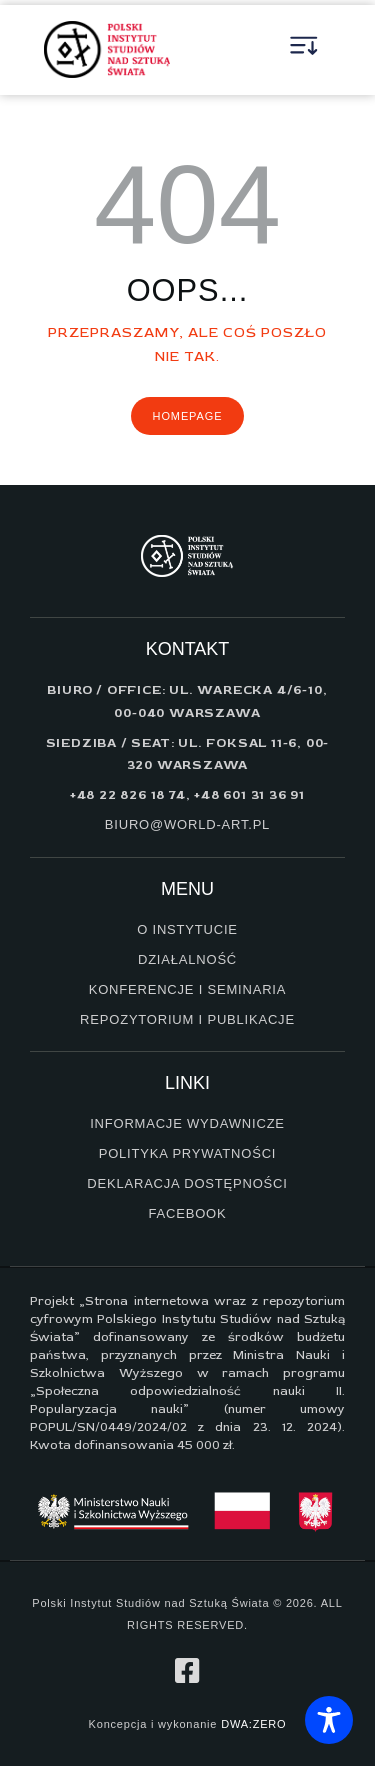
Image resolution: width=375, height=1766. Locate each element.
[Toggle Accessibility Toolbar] (329, 1720)
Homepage (188, 416)
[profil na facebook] (188, 1671)
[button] (304, 50)
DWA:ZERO (253, 1724)
